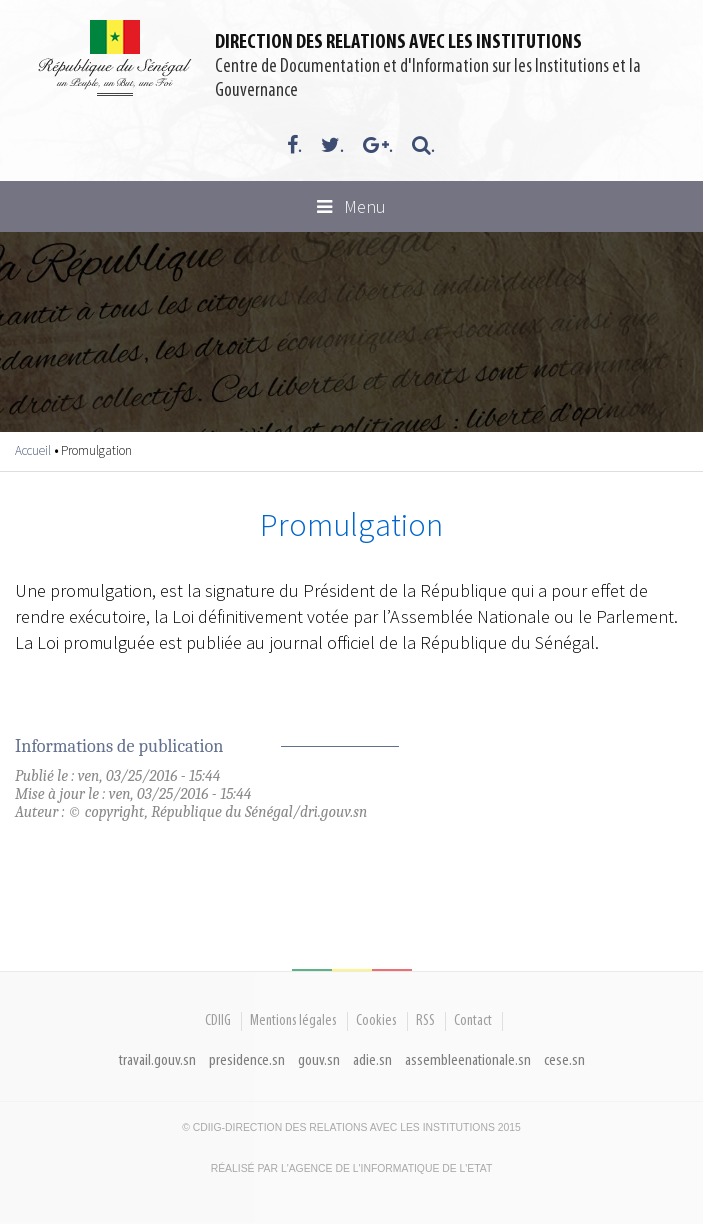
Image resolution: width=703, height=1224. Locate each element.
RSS (425, 1021)
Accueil (33, 450)
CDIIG (218, 1021)
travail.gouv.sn (157, 1060)
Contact (473, 1021)
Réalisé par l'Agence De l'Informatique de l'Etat (352, 1168)
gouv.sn (319, 1060)
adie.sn (372, 1060)
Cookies (376, 1021)
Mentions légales (293, 1021)
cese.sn (564, 1060)
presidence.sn (247, 1060)
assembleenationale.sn (468, 1060)
